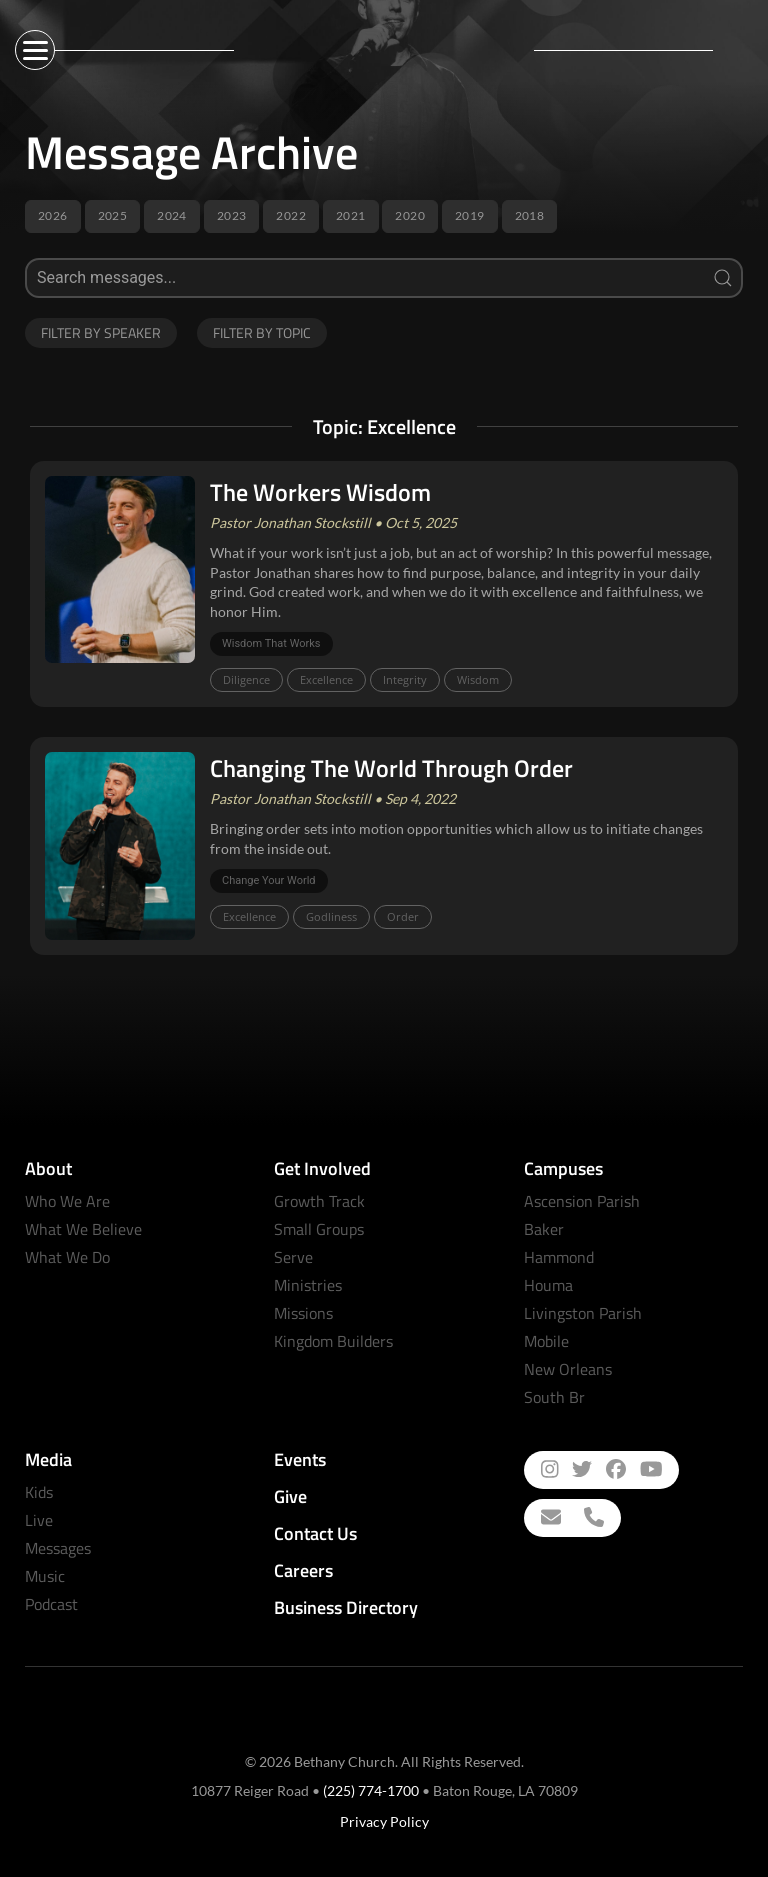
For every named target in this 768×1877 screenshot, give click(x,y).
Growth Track (319, 1201)
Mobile (546, 1341)
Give (290, 1496)
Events (300, 1459)
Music (45, 1576)
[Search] (384, 278)
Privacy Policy (384, 1821)
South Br (554, 1397)
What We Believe (83, 1229)
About (48, 1168)
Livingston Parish (583, 1313)
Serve (293, 1257)
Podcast (51, 1604)
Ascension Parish (582, 1201)
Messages (58, 1548)
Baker (544, 1229)
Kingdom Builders (333, 1341)
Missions (303, 1313)
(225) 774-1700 (371, 1790)
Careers (303, 1570)
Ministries (308, 1285)
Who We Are (67, 1201)
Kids (39, 1492)
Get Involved (322, 1168)
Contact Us (315, 1533)
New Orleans (568, 1369)
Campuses (563, 1168)
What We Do (67, 1257)
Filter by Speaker (101, 332)
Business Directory (346, 1607)
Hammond (559, 1257)
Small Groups (319, 1229)
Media (48, 1459)
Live (39, 1520)
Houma (548, 1285)
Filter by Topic (262, 332)
